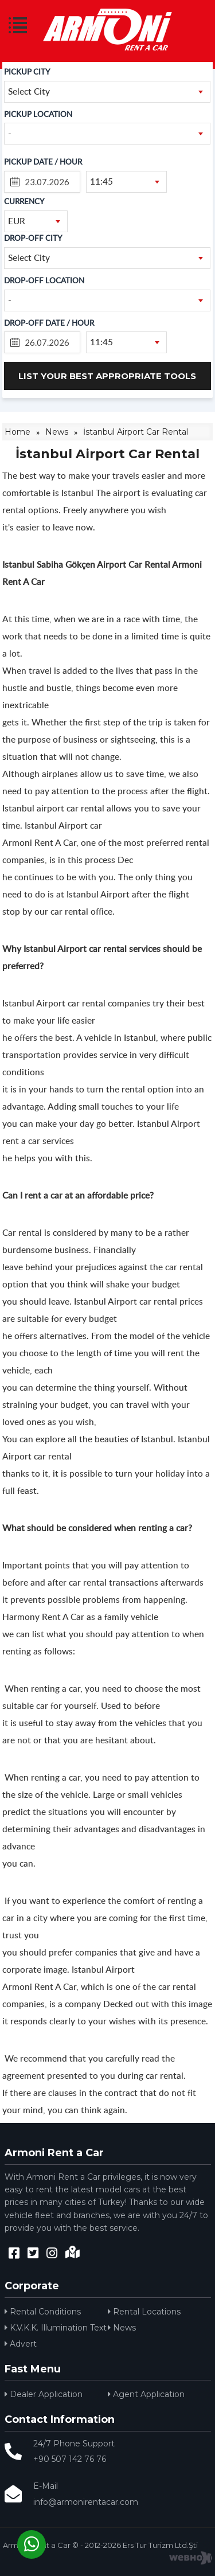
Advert (21, 2344)
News (122, 2328)
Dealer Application (44, 2394)
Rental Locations (144, 2311)
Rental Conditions (43, 2311)
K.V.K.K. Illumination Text (56, 2328)
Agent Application (146, 2394)
